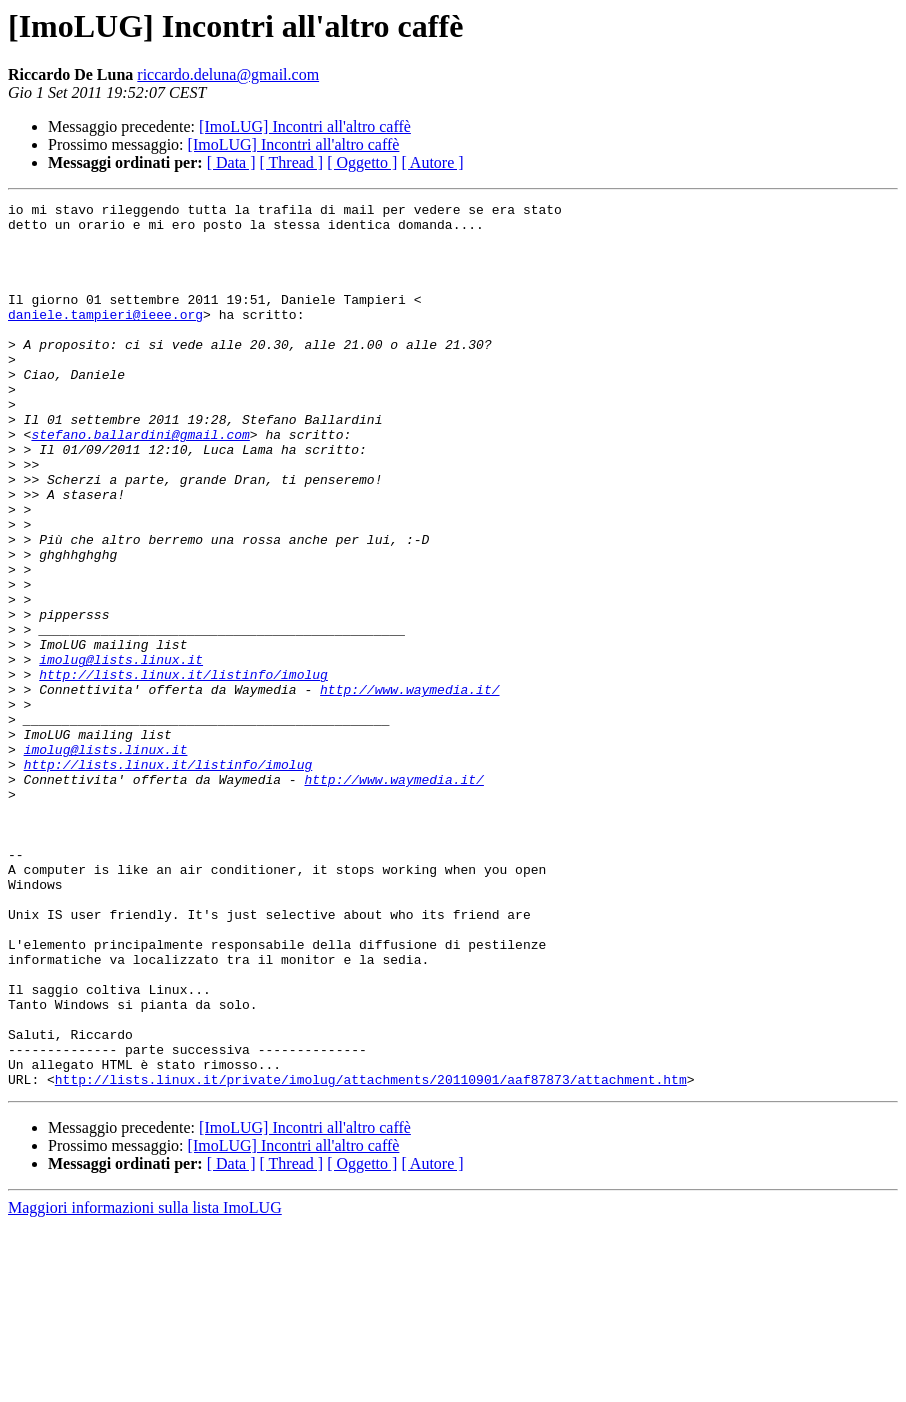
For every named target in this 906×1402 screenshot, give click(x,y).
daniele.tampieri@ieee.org (105, 338)
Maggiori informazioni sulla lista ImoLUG (145, 1384)
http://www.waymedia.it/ (409, 788)
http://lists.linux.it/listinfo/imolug (183, 770)
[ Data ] (231, 162)
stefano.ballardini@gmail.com (140, 482)
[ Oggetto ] (362, 162)
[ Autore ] (432, 162)
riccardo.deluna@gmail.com (228, 74)
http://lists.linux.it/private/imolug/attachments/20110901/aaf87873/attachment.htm (371, 1256)
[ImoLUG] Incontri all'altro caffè (305, 126)
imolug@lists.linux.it (121, 752)
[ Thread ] (292, 162)
